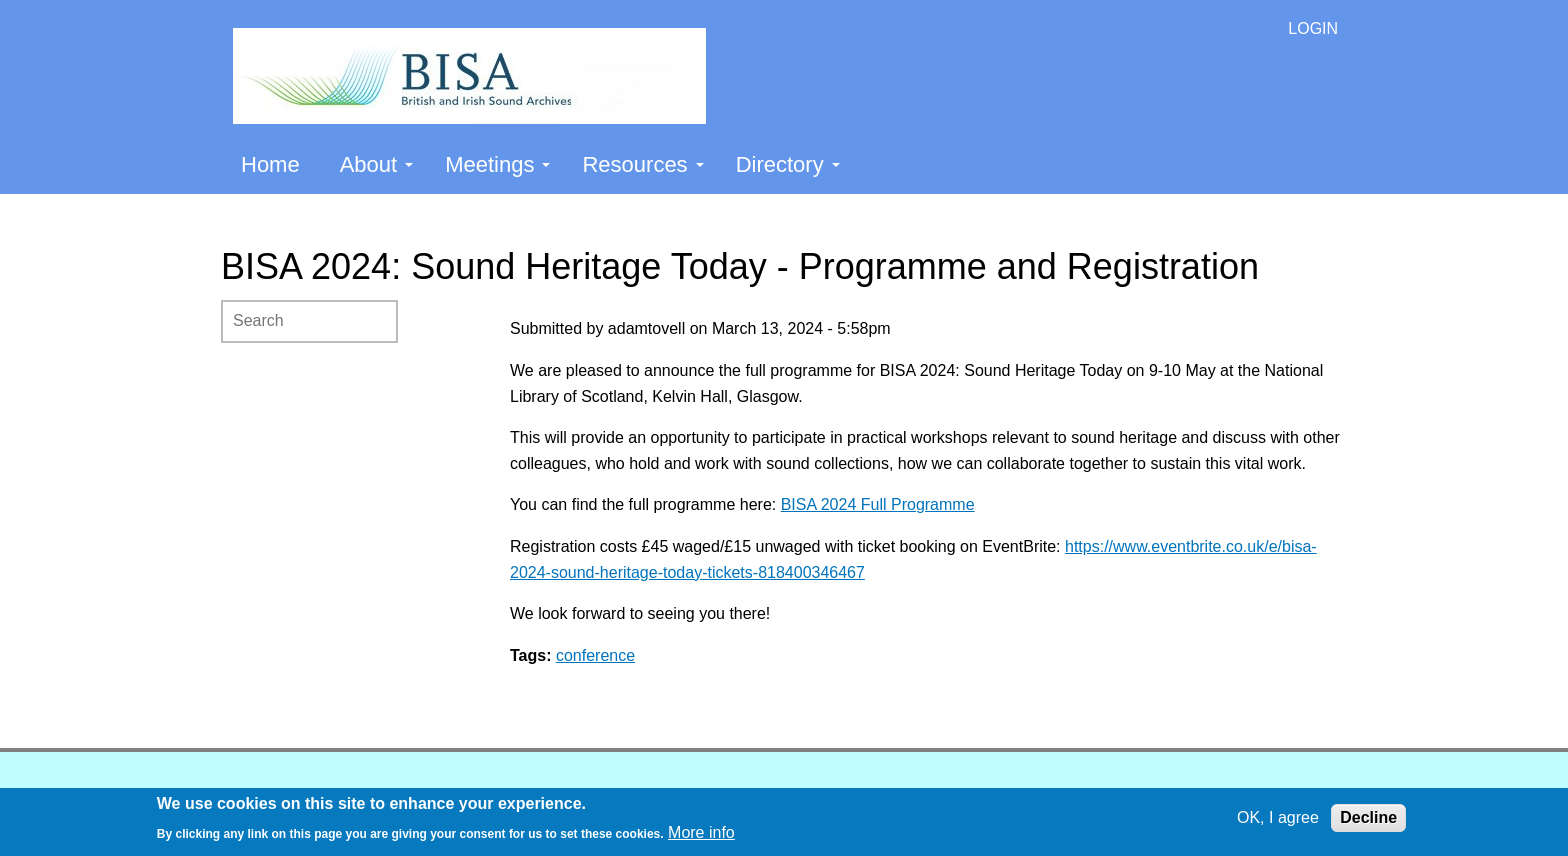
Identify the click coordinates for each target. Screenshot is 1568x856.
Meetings (497, 164)
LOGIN (1313, 28)
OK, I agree (1278, 817)
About (377, 164)
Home (270, 164)
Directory (788, 164)
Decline (1368, 817)
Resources (642, 164)
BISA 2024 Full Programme (878, 504)
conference (595, 655)
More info (701, 832)
